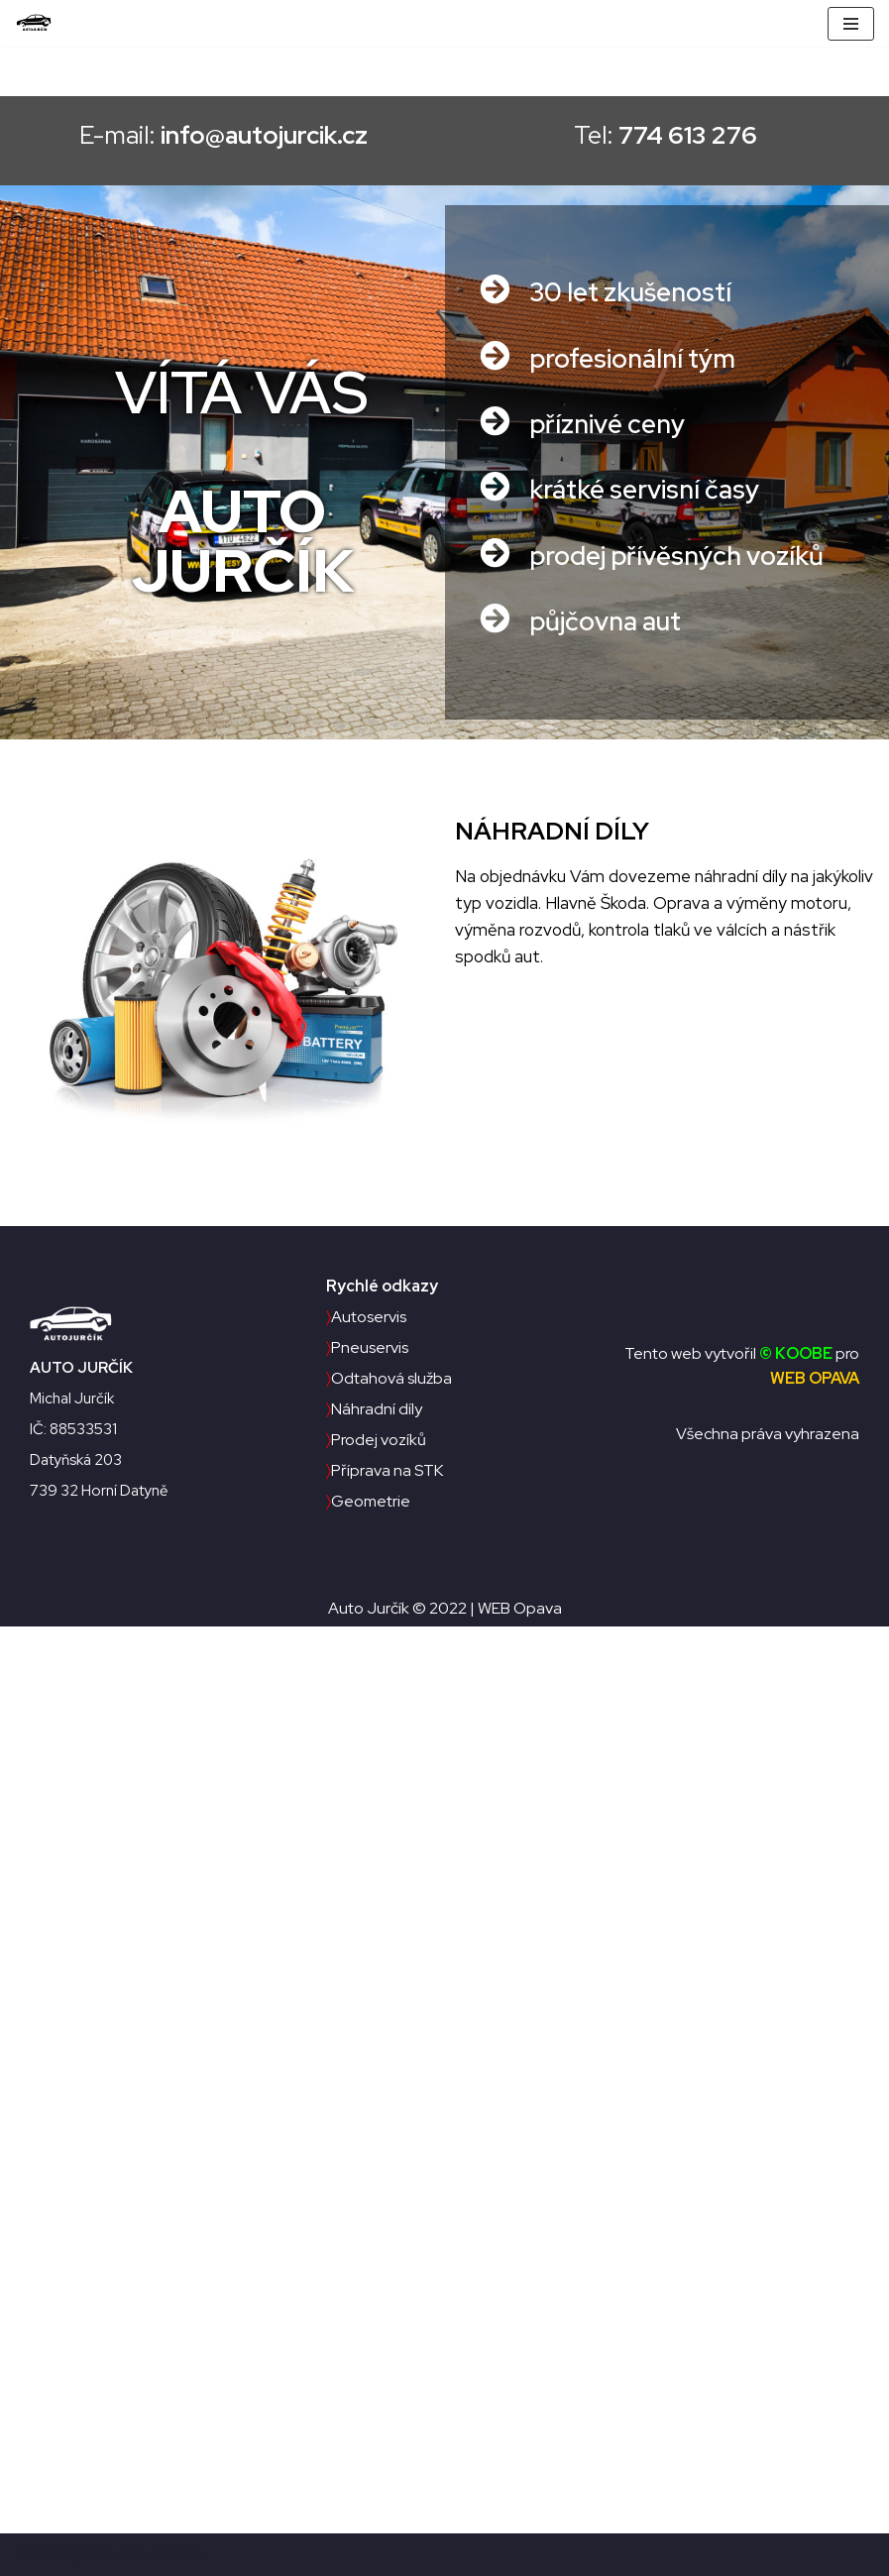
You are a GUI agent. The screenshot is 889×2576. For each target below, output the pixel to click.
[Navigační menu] (851, 24)
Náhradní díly (374, 1409)
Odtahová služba (389, 1378)
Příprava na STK (384, 1470)
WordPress (161, 2554)
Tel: (680, 135)
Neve (33, 2554)
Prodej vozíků (376, 1439)
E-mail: (208, 135)
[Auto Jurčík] (38, 23)
